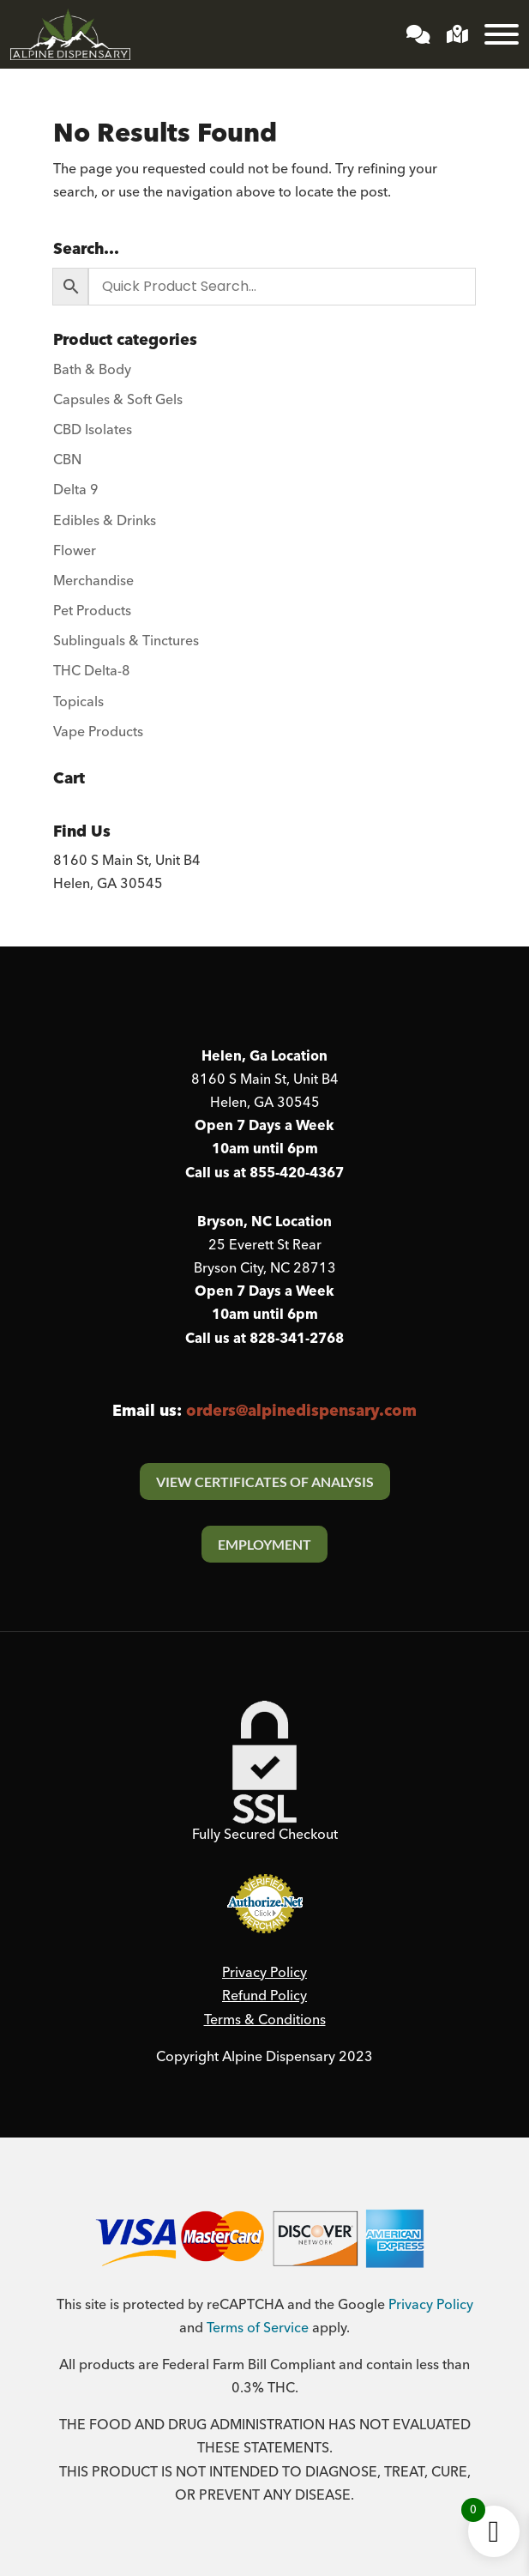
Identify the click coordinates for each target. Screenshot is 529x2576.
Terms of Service (258, 2328)
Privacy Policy (264, 1973)
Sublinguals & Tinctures (126, 641)
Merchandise (93, 581)
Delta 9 (76, 490)
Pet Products (92, 611)
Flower (74, 551)
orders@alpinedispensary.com (301, 1411)
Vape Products (98, 732)
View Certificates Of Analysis (265, 1481)
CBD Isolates (92, 430)
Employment (264, 1544)
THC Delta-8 (91, 671)
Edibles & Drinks (104, 521)
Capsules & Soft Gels (118, 400)
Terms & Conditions (265, 2020)
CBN (67, 460)
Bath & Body (92, 370)
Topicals (78, 702)
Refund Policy (264, 1996)
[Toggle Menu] (501, 34)
